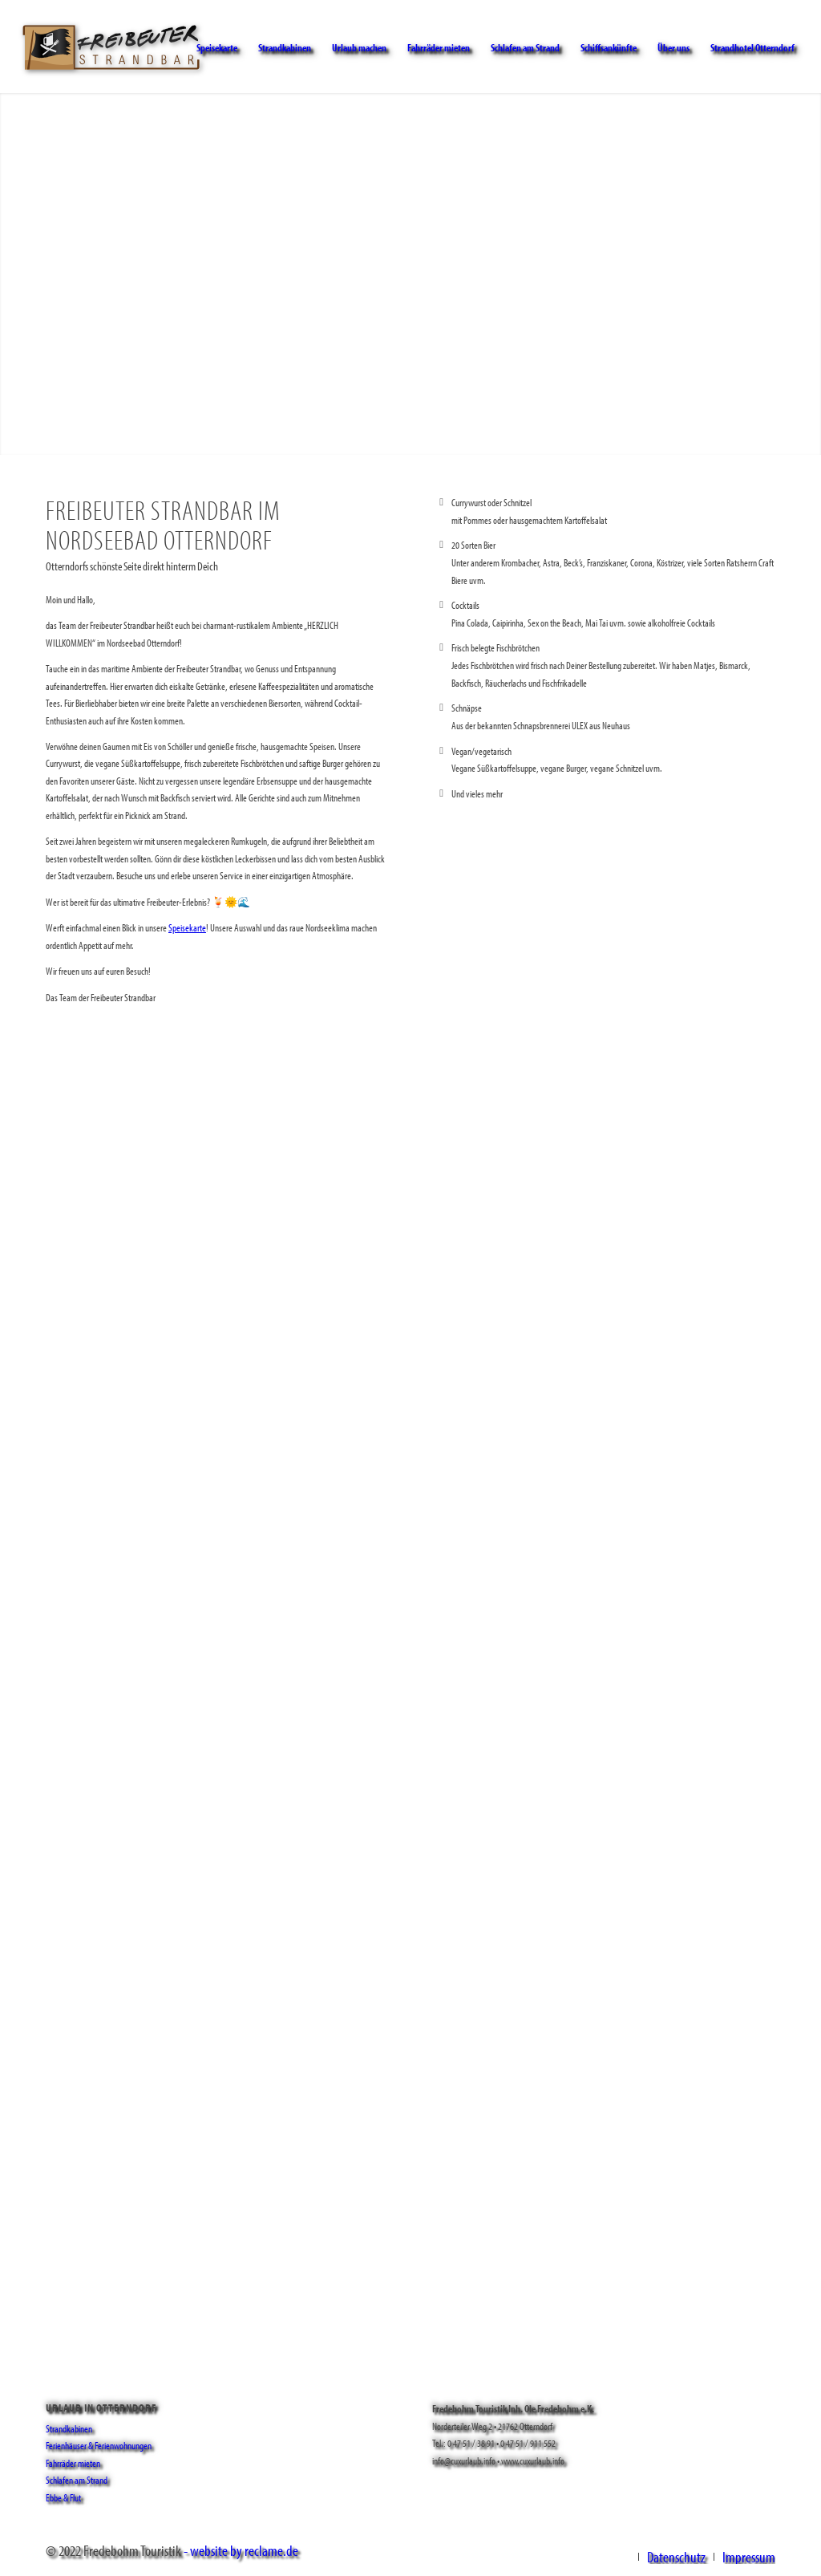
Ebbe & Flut (63, 2497)
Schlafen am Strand (76, 2479)
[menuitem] (217, 47)
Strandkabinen (69, 2428)
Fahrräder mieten (73, 2462)
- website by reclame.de (241, 2550)
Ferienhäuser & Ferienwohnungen (99, 2445)
